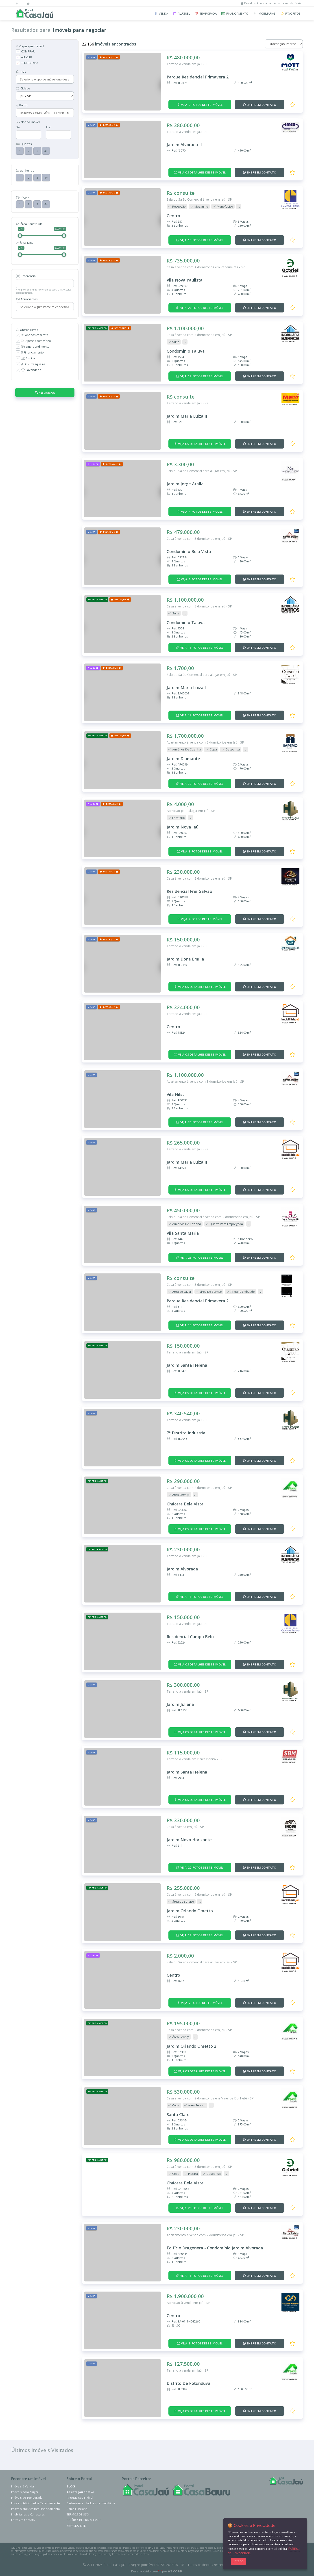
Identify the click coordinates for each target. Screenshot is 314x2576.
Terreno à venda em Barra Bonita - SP (194, 1759)
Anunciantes (27, 299)
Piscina (28, 358)
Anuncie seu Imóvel (80, 2498)
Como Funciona (77, 2509)
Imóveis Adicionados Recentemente (35, 2503)
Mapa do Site (76, 2526)
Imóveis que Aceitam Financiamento (35, 2509)
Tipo (21, 71)
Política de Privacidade (84, 2520)
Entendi (238, 2561)
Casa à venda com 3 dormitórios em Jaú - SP (199, 335)
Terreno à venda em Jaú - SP (187, 64)
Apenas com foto (34, 335)
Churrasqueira (33, 364)
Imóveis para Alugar (24, 2492)
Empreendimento (35, 347)
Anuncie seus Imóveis (287, 3)
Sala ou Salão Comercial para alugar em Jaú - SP (202, 471)
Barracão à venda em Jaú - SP (188, 2303)
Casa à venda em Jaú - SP (185, 1827)
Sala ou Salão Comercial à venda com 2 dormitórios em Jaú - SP (213, 1217)
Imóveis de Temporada (27, 2498)
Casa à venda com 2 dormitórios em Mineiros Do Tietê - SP (210, 2098)
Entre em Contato (23, 2520)
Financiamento (32, 352)
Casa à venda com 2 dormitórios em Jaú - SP (199, 878)
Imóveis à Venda (22, 2486)
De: (18, 127)
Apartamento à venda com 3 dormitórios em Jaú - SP (205, 742)
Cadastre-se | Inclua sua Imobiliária (91, 2503)
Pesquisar (45, 392)
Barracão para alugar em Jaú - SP (191, 811)
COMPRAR (28, 51)
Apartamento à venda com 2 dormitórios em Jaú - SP (205, 2235)
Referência (26, 276)
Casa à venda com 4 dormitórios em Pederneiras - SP (206, 267)
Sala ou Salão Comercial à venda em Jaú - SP (199, 199)
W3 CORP (175, 2571)
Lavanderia (31, 370)
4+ (46, 151)
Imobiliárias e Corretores (28, 2514)
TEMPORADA (29, 63)
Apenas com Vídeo (36, 341)
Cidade (23, 88)
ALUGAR (26, 57)
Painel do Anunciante (256, 3)
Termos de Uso (78, 2514)
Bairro (22, 105)
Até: (48, 127)
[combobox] (44, 79)
